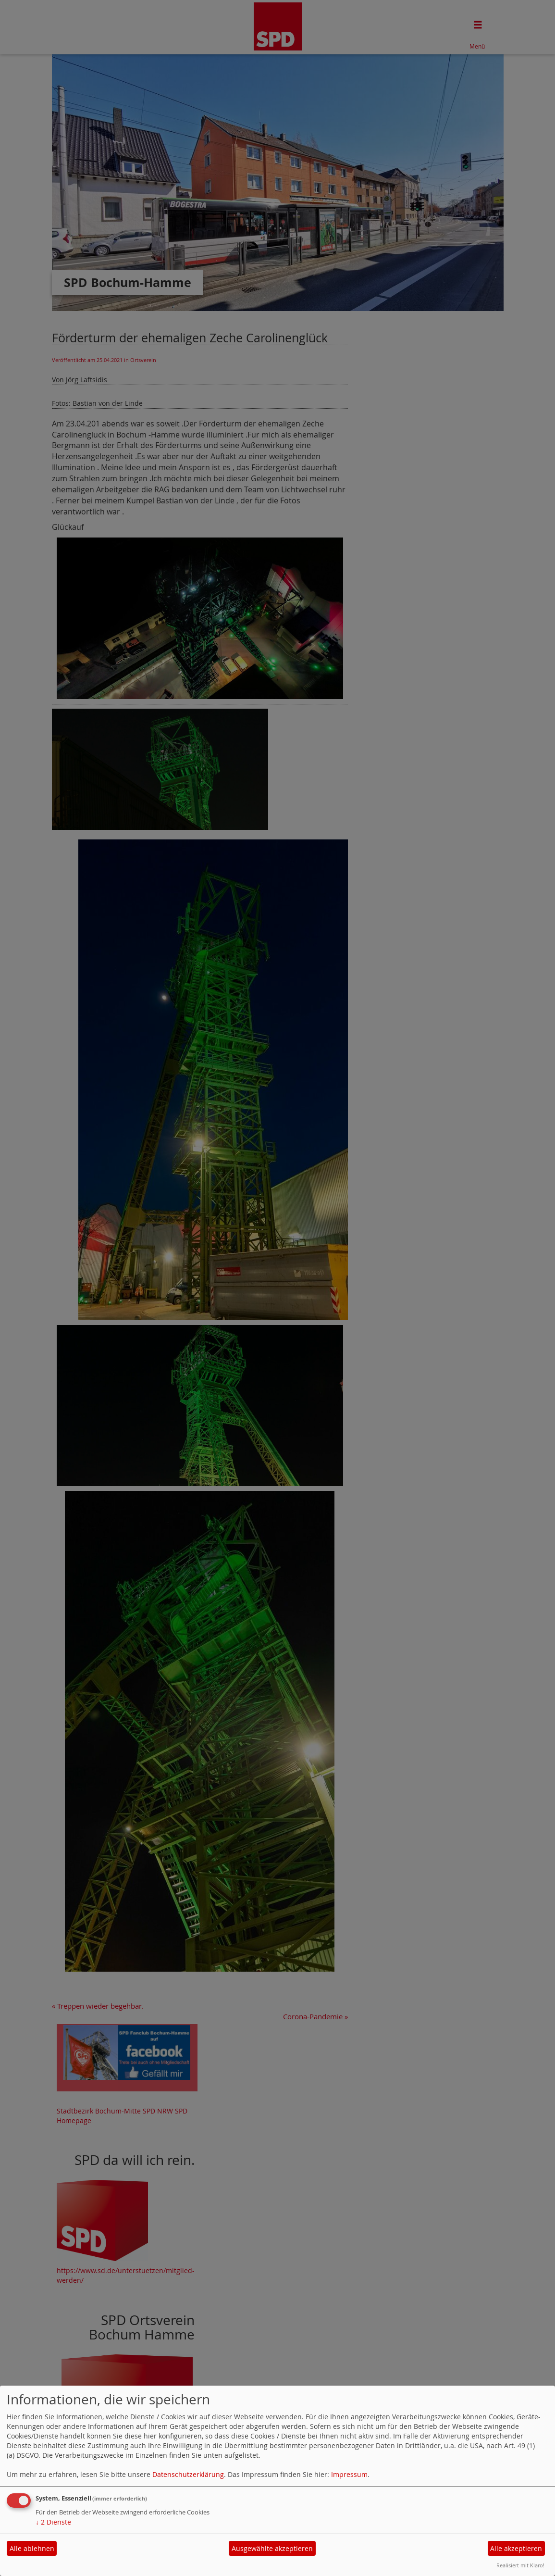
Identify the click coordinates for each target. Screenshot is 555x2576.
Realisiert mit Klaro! (520, 2565)
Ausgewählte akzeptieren (272, 2548)
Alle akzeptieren (516, 2548)
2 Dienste (53, 2521)
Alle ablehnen (32, 2548)
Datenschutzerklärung (188, 2474)
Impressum (349, 2474)
